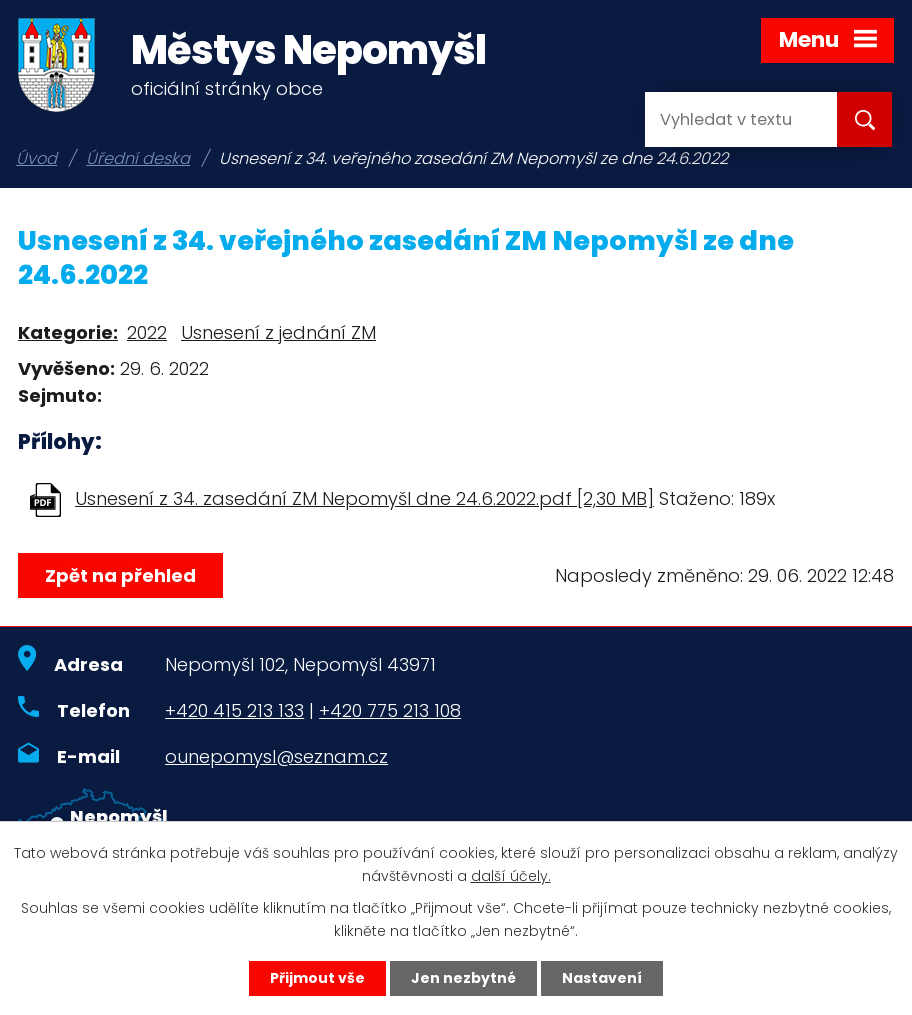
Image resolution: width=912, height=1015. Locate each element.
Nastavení (602, 978)
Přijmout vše (317, 978)
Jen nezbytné (463, 978)
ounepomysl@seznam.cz (276, 756)
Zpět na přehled (120, 575)
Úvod (36, 158)
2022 (147, 332)
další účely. (511, 876)
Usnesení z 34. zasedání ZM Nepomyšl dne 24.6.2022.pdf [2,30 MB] (364, 498)
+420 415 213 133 (234, 710)
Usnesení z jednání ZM (278, 332)
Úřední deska (138, 158)
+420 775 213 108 (390, 710)
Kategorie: (68, 332)
